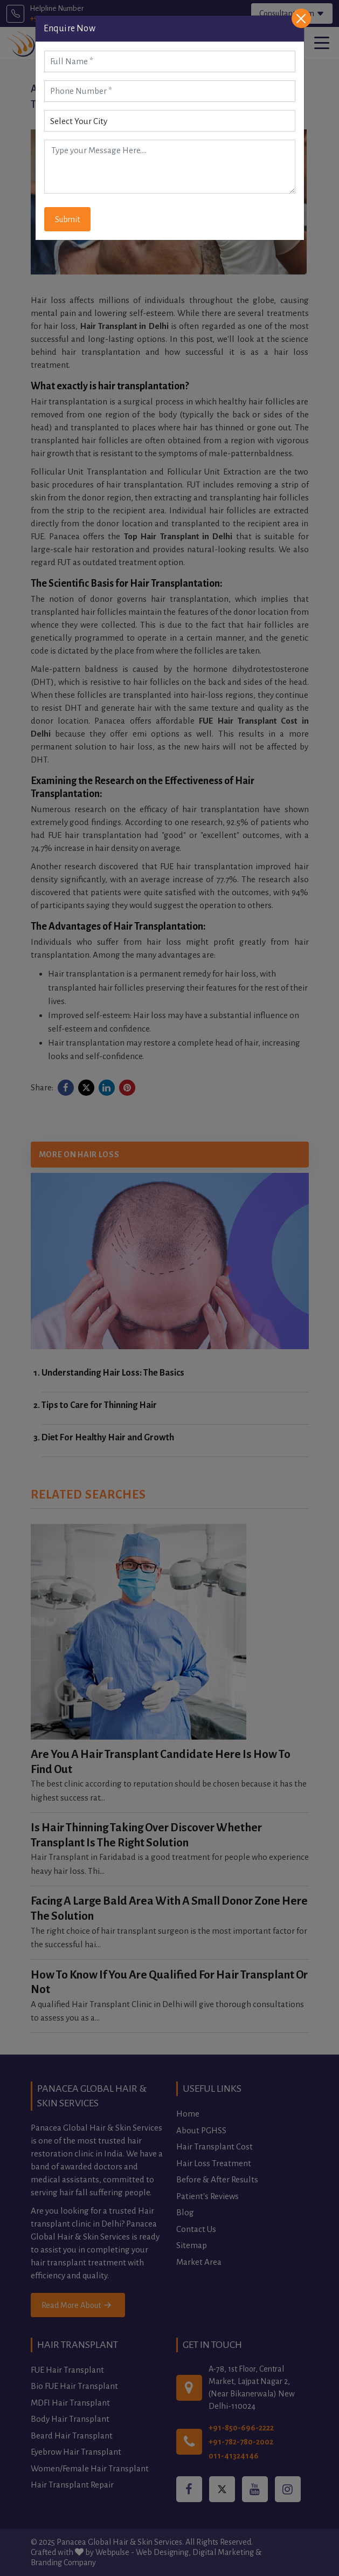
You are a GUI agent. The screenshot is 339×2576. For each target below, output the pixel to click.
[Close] (301, 18)
